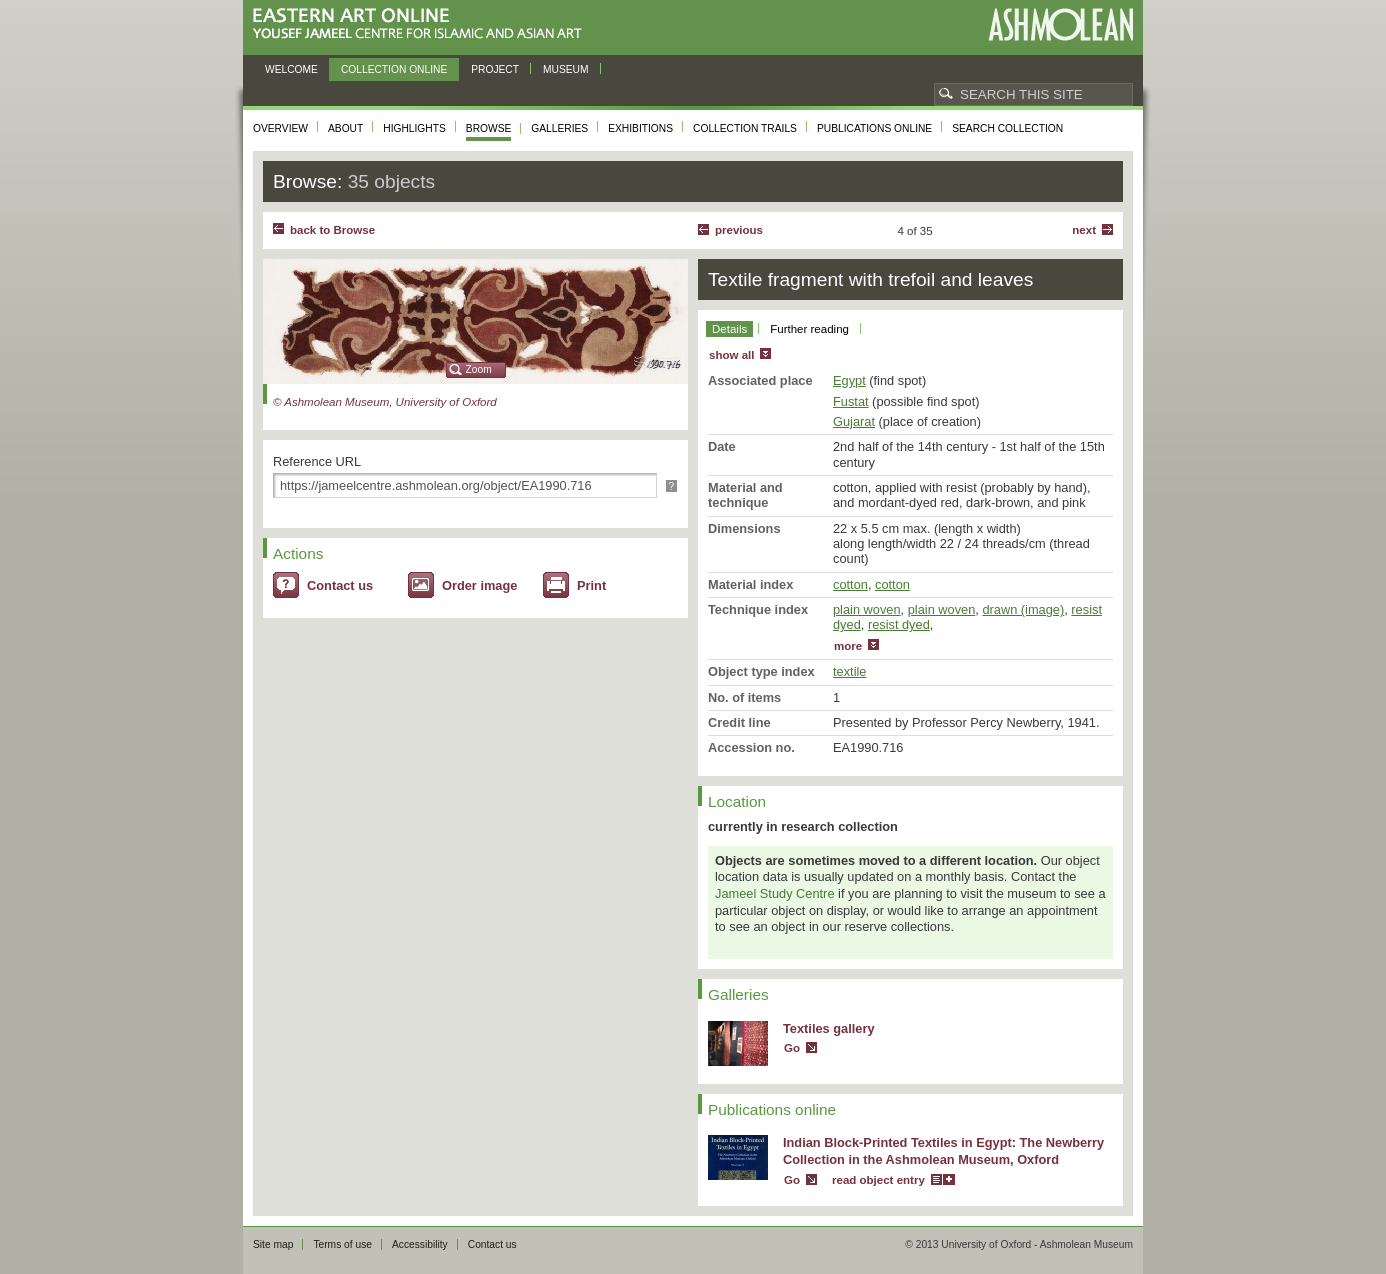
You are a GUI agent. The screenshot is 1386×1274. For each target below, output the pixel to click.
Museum (566, 69)
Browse (489, 128)
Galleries (559, 128)
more (848, 646)
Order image (479, 585)
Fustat (851, 401)
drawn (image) (1023, 609)
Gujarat (854, 421)
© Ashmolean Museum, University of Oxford (385, 402)
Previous (739, 230)
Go (792, 1048)
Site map (273, 1244)
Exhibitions (640, 128)
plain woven (867, 609)
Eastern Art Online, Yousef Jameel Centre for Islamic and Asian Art (422, 24)
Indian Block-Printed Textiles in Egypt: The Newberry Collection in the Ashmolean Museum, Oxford (943, 1151)
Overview (280, 128)
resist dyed (899, 624)
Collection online (394, 69)
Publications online (874, 128)
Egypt (849, 380)
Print (591, 585)
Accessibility (420, 1244)
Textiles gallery (829, 1028)
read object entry (878, 1180)
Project (495, 69)
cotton (850, 584)
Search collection (1007, 128)
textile (849, 671)
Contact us (340, 585)
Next (1084, 230)
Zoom (479, 369)
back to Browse (332, 230)
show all (731, 355)
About (345, 128)
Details (729, 329)
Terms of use (342, 1244)
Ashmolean (1060, 24)
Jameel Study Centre (775, 893)
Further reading (809, 329)
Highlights (414, 128)
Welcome (291, 69)
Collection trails (745, 128)
